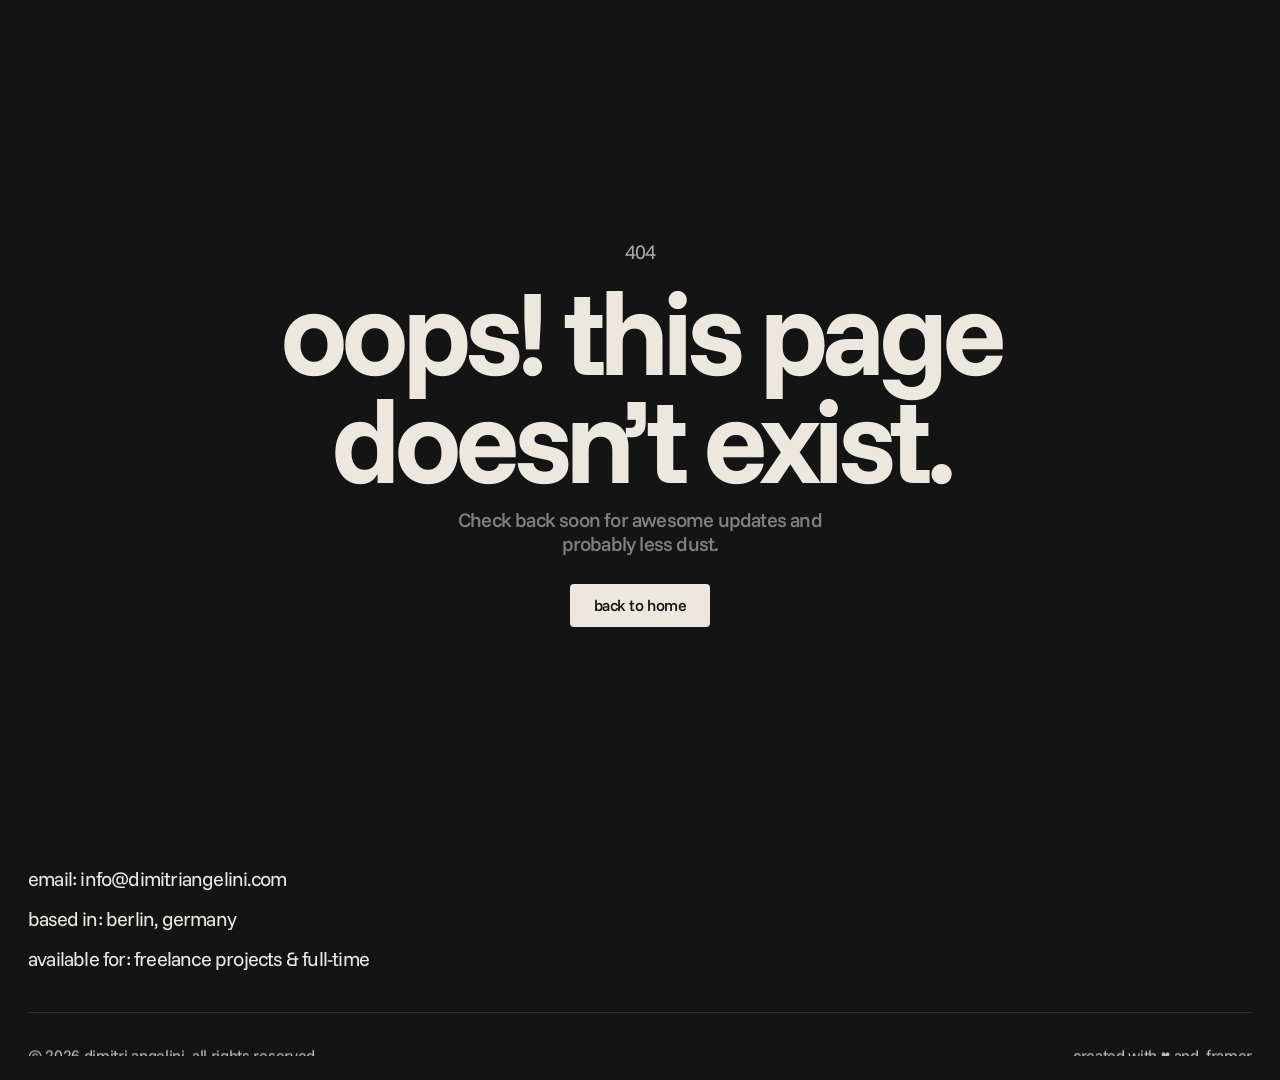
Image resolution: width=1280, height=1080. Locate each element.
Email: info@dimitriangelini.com (157, 878)
